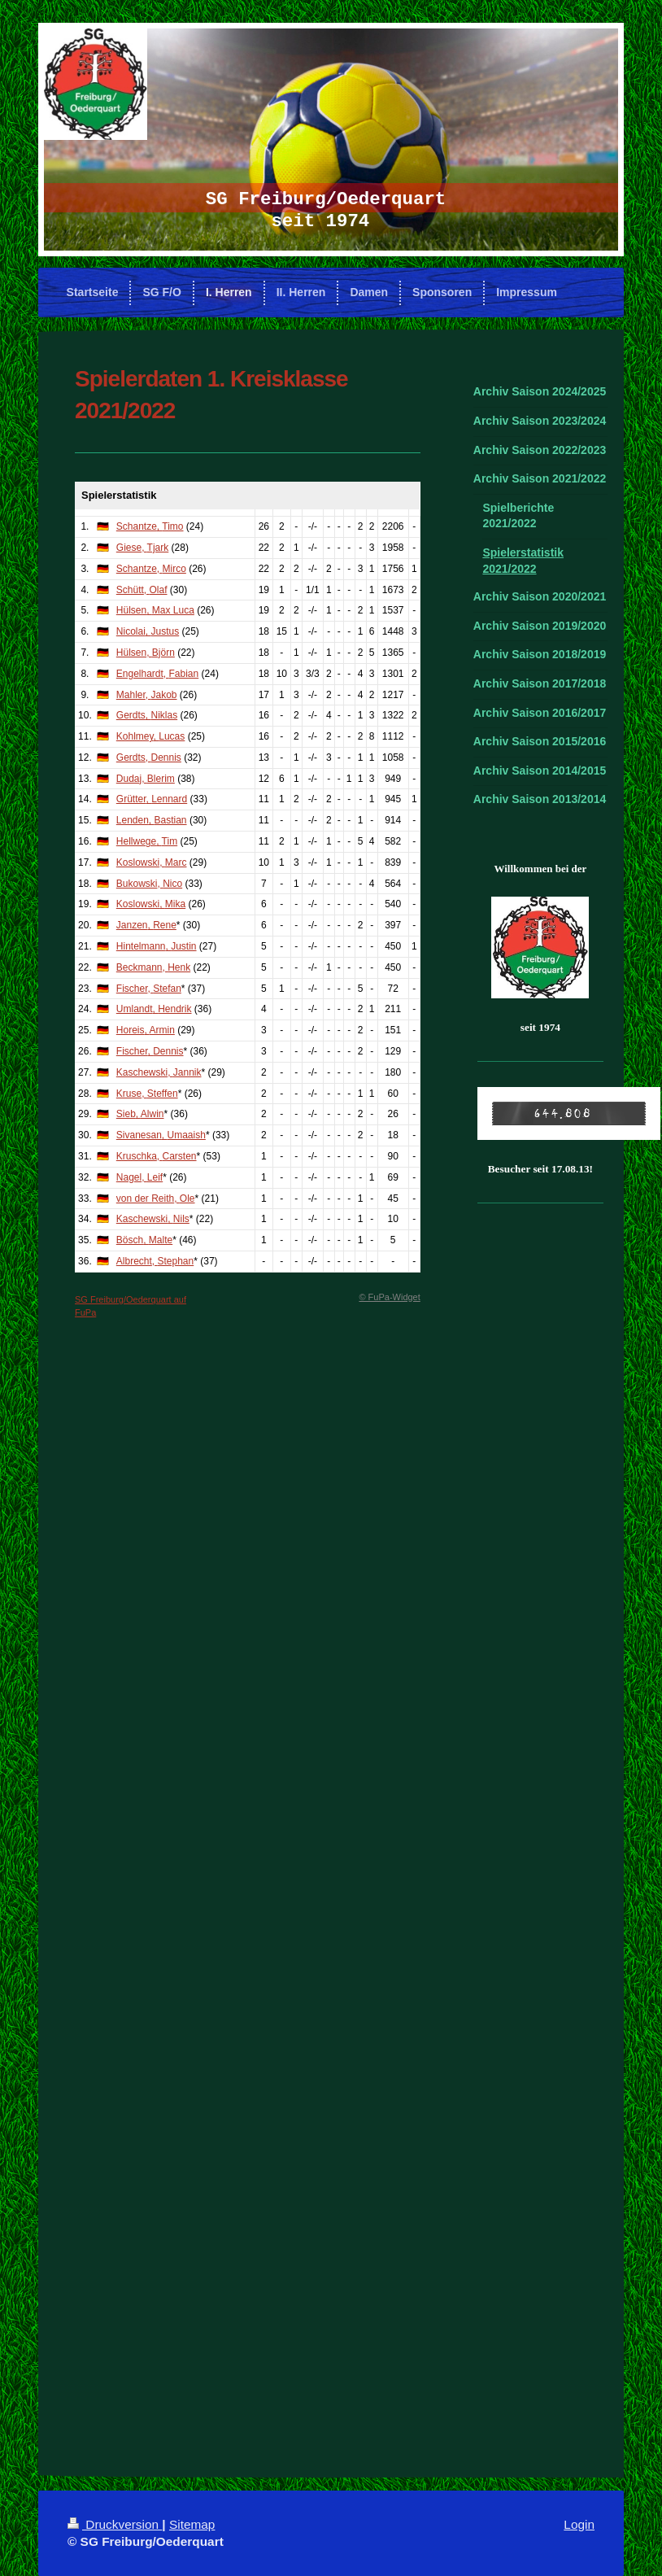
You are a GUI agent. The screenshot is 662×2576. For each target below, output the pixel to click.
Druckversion (115, 2524)
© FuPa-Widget (389, 1297)
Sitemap (192, 2524)
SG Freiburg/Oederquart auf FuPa (130, 1305)
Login (579, 2524)
